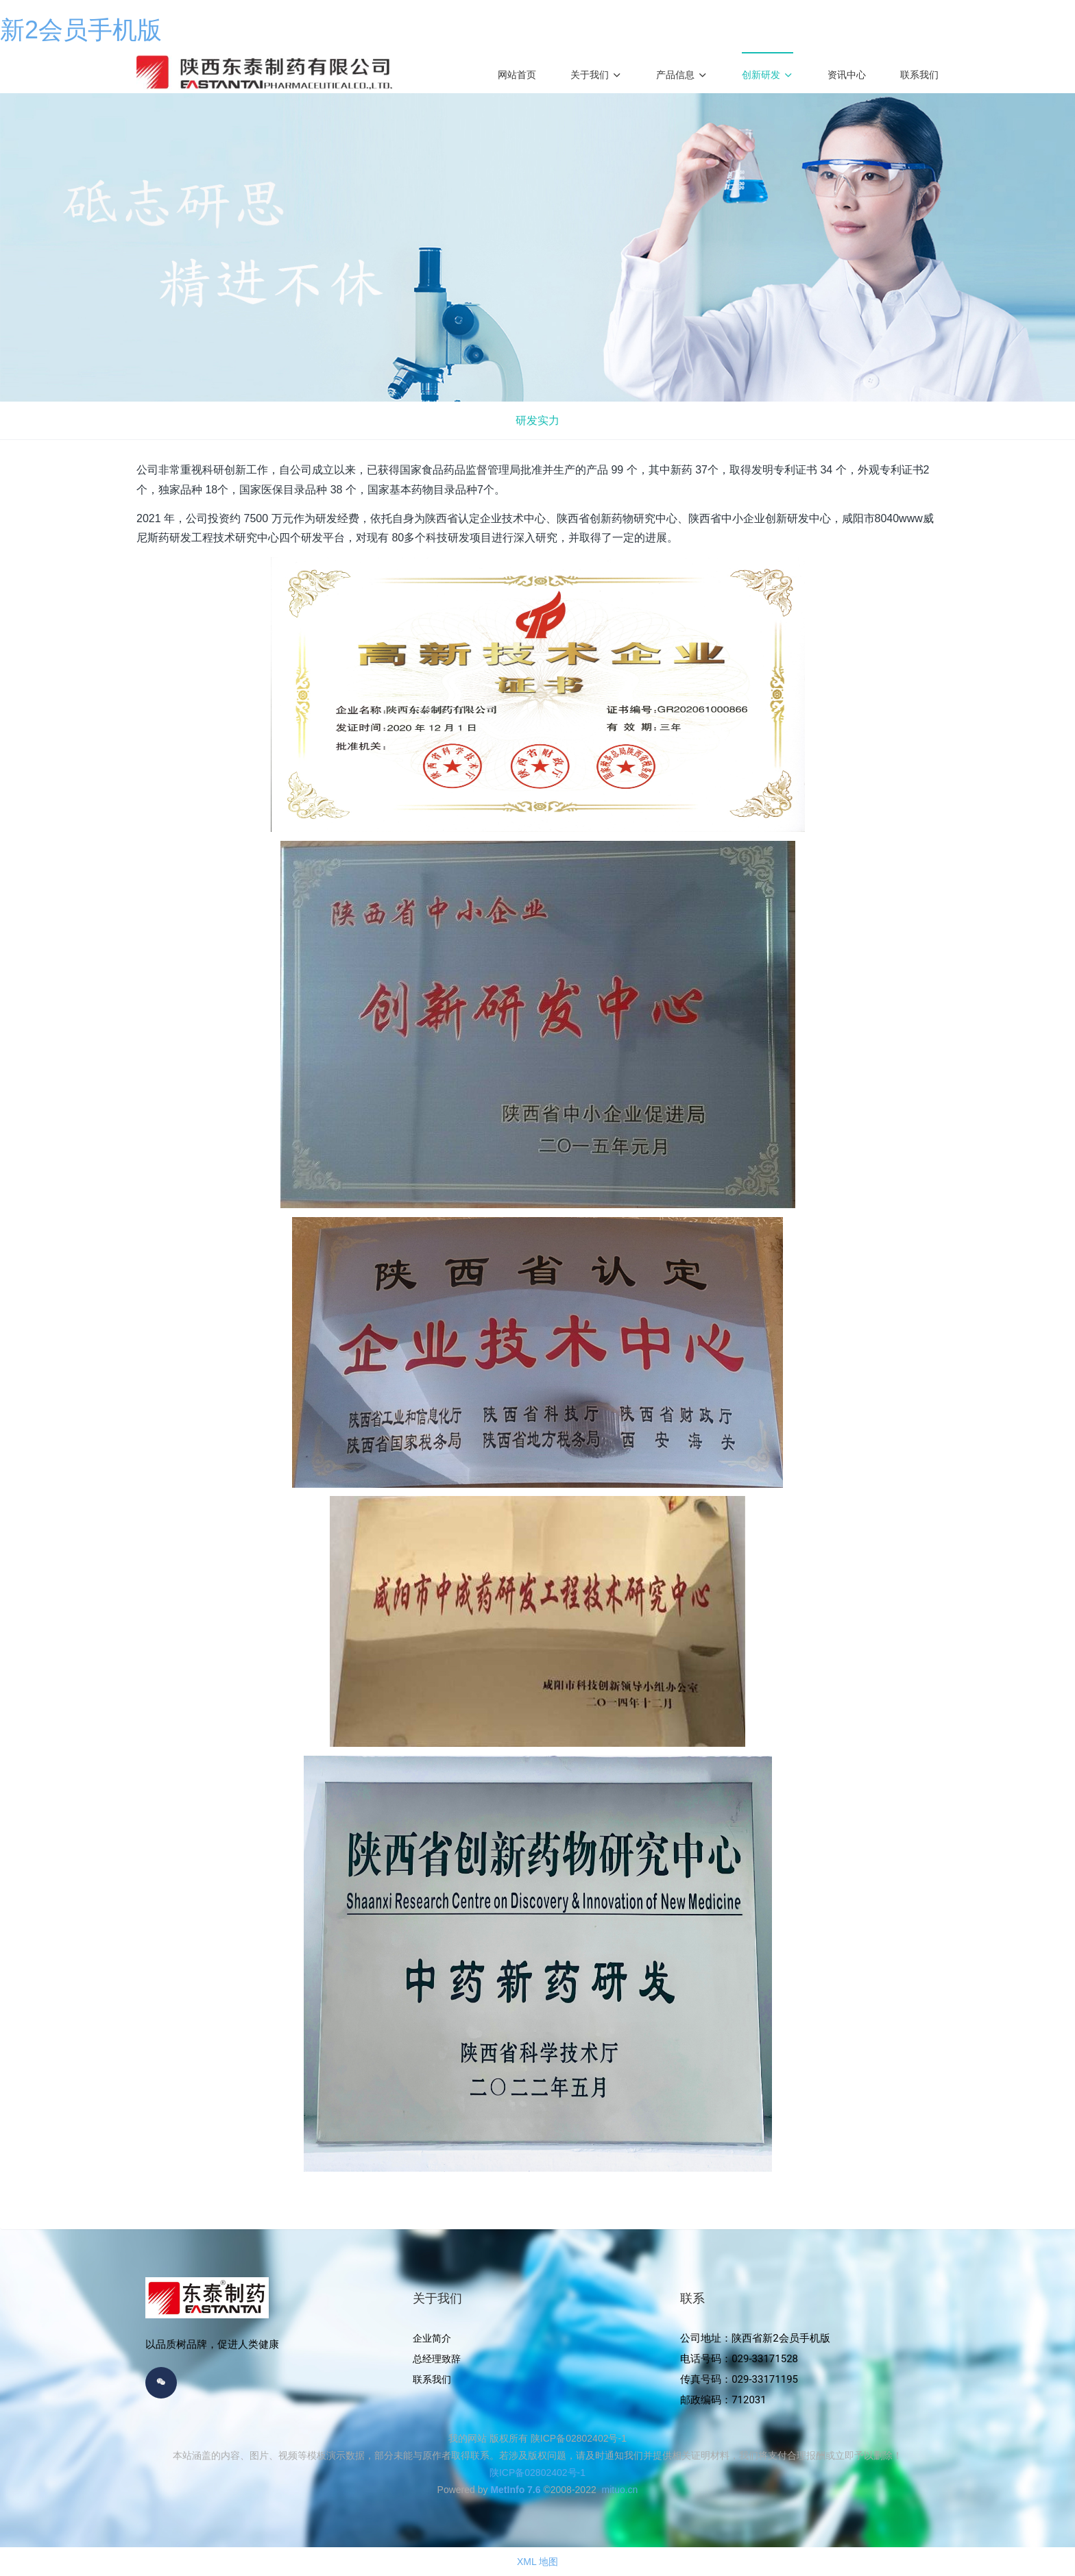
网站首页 (517, 74)
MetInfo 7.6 (515, 2489)
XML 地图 (537, 2561)
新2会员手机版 (81, 30)
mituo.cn (619, 2489)
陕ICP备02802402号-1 (537, 2472)
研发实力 (537, 420)
